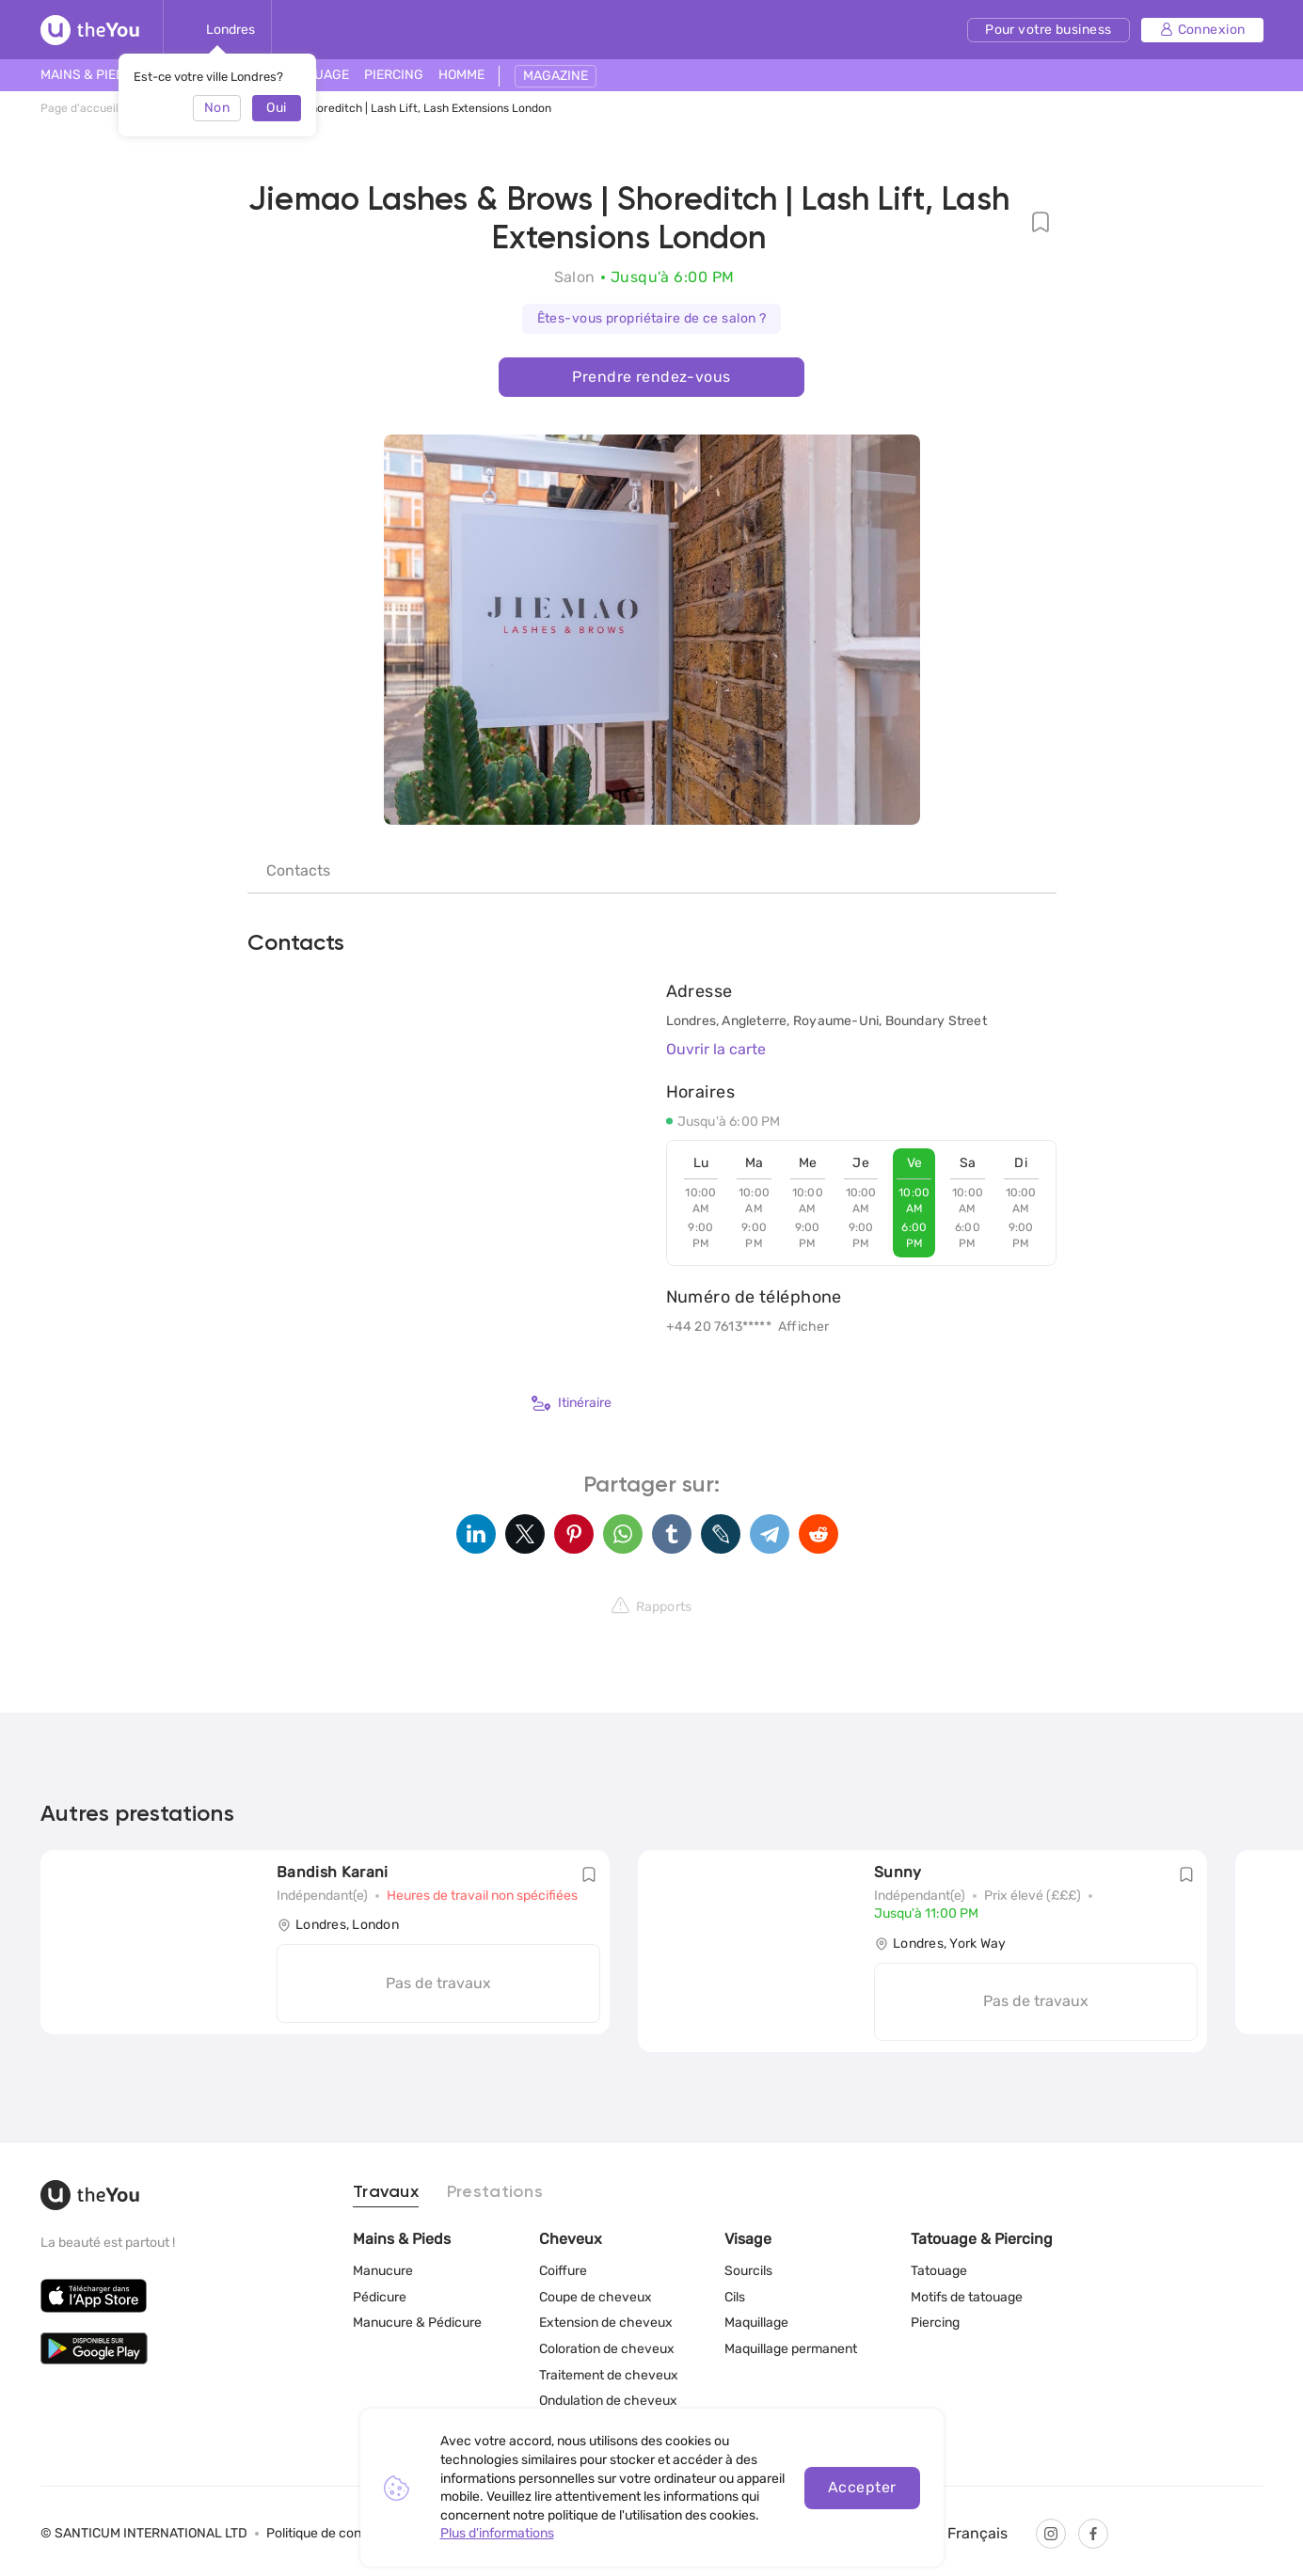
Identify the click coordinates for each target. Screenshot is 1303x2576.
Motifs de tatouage (967, 2297)
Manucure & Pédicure (417, 2323)
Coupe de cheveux (595, 2297)
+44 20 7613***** (718, 1327)
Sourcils (748, 2271)
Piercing (935, 2323)
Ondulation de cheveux (608, 2401)
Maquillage (756, 2323)
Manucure (383, 2271)
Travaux (386, 2192)
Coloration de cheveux (607, 2349)
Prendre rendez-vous (651, 377)
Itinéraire (572, 1403)
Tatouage (939, 2271)
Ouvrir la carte (716, 1049)
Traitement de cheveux (608, 2375)
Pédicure (379, 2297)
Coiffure (563, 2271)
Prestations (495, 2192)
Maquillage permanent (790, 2349)
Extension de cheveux (606, 2323)
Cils (734, 2297)
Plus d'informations (497, 2533)
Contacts (298, 870)
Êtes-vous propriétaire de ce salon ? (652, 318)
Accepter (862, 2487)
